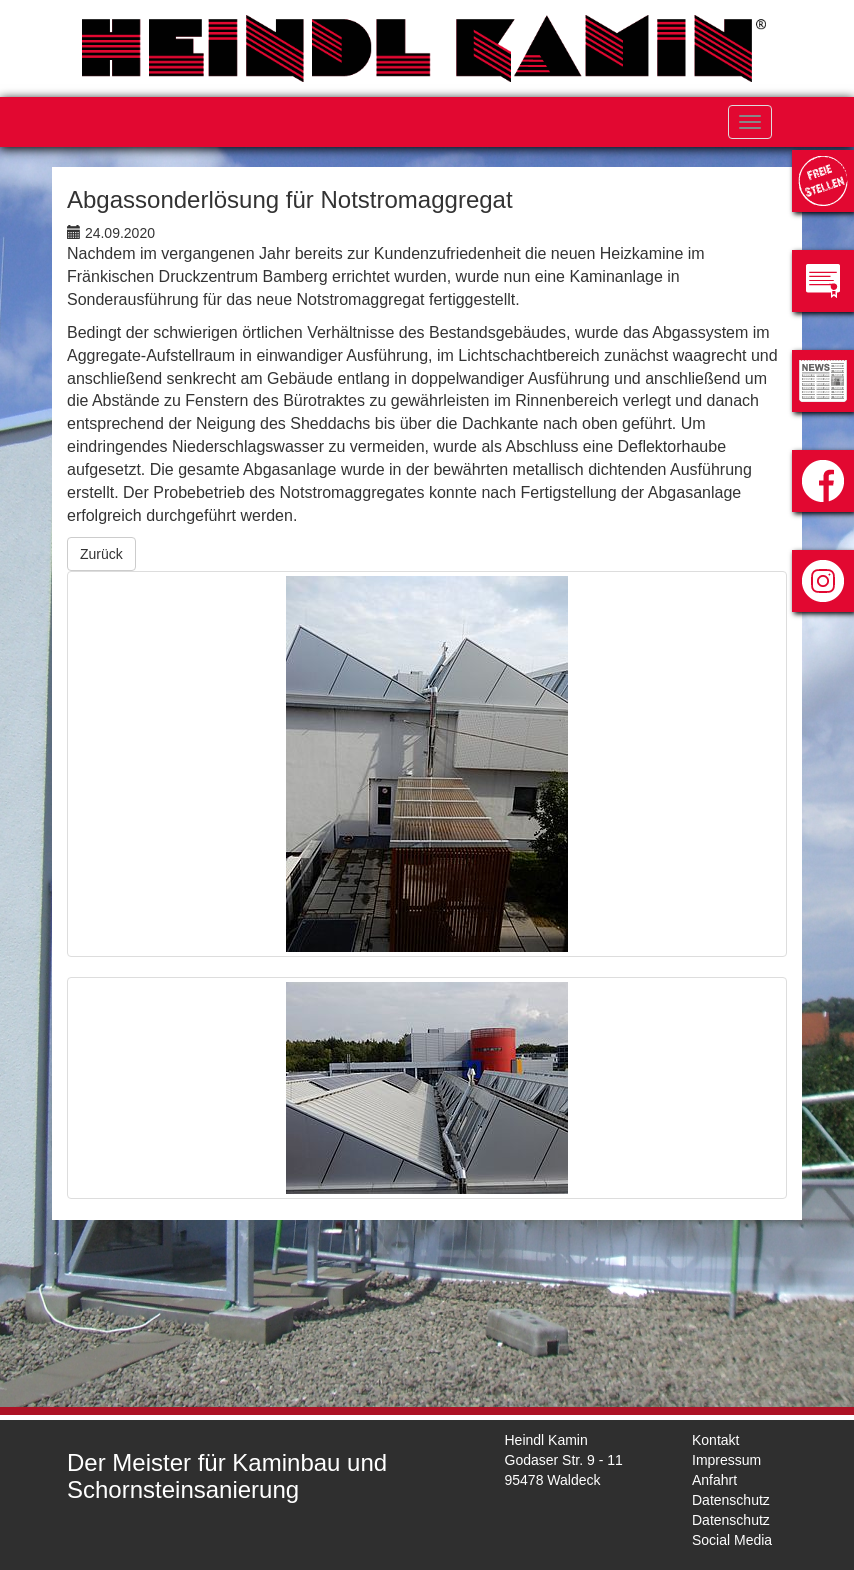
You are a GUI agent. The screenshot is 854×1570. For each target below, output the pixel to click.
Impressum (726, 1460)
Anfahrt (714, 1480)
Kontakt (715, 1440)
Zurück (101, 554)
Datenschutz (731, 1500)
